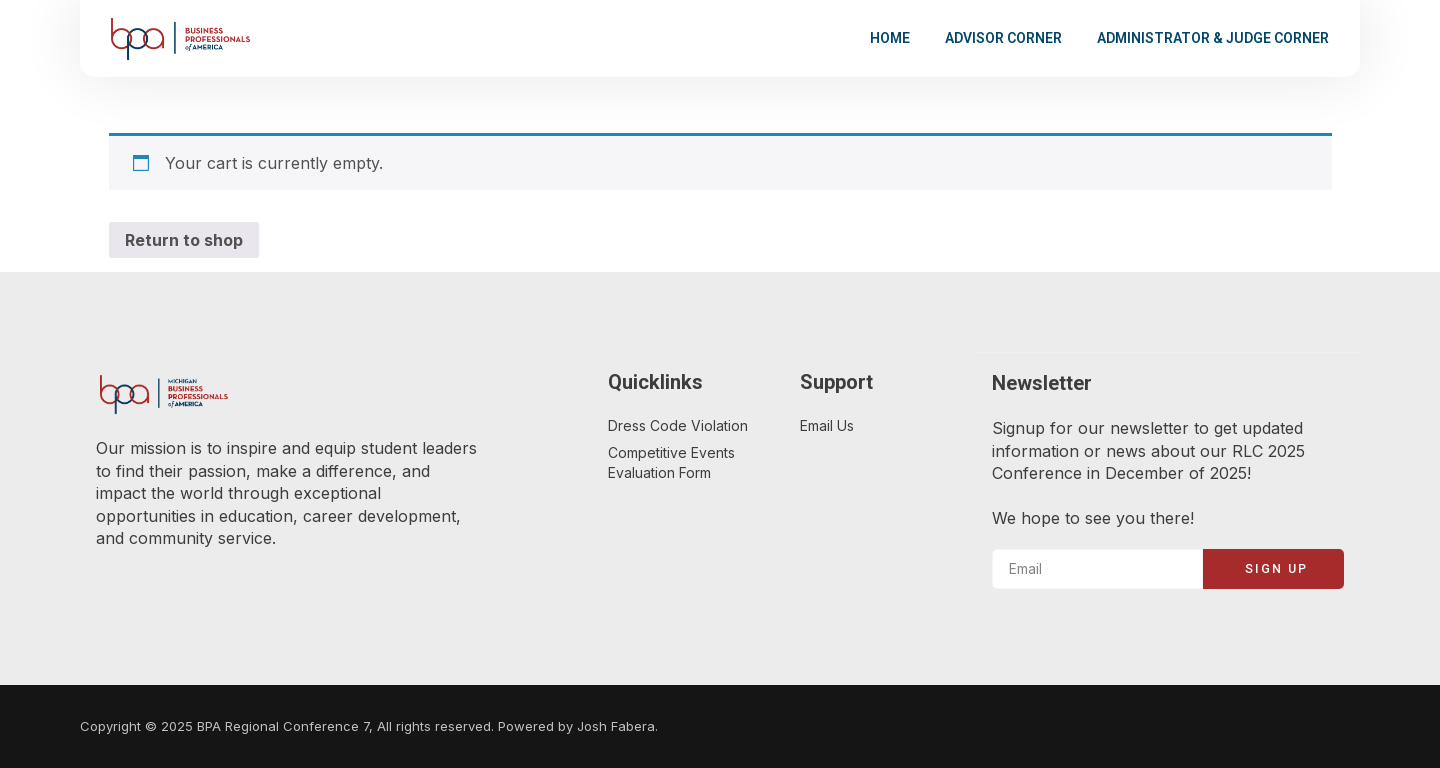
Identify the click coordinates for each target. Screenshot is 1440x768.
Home (890, 38)
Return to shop (184, 240)
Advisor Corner (1003, 38)
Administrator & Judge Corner (1213, 38)
